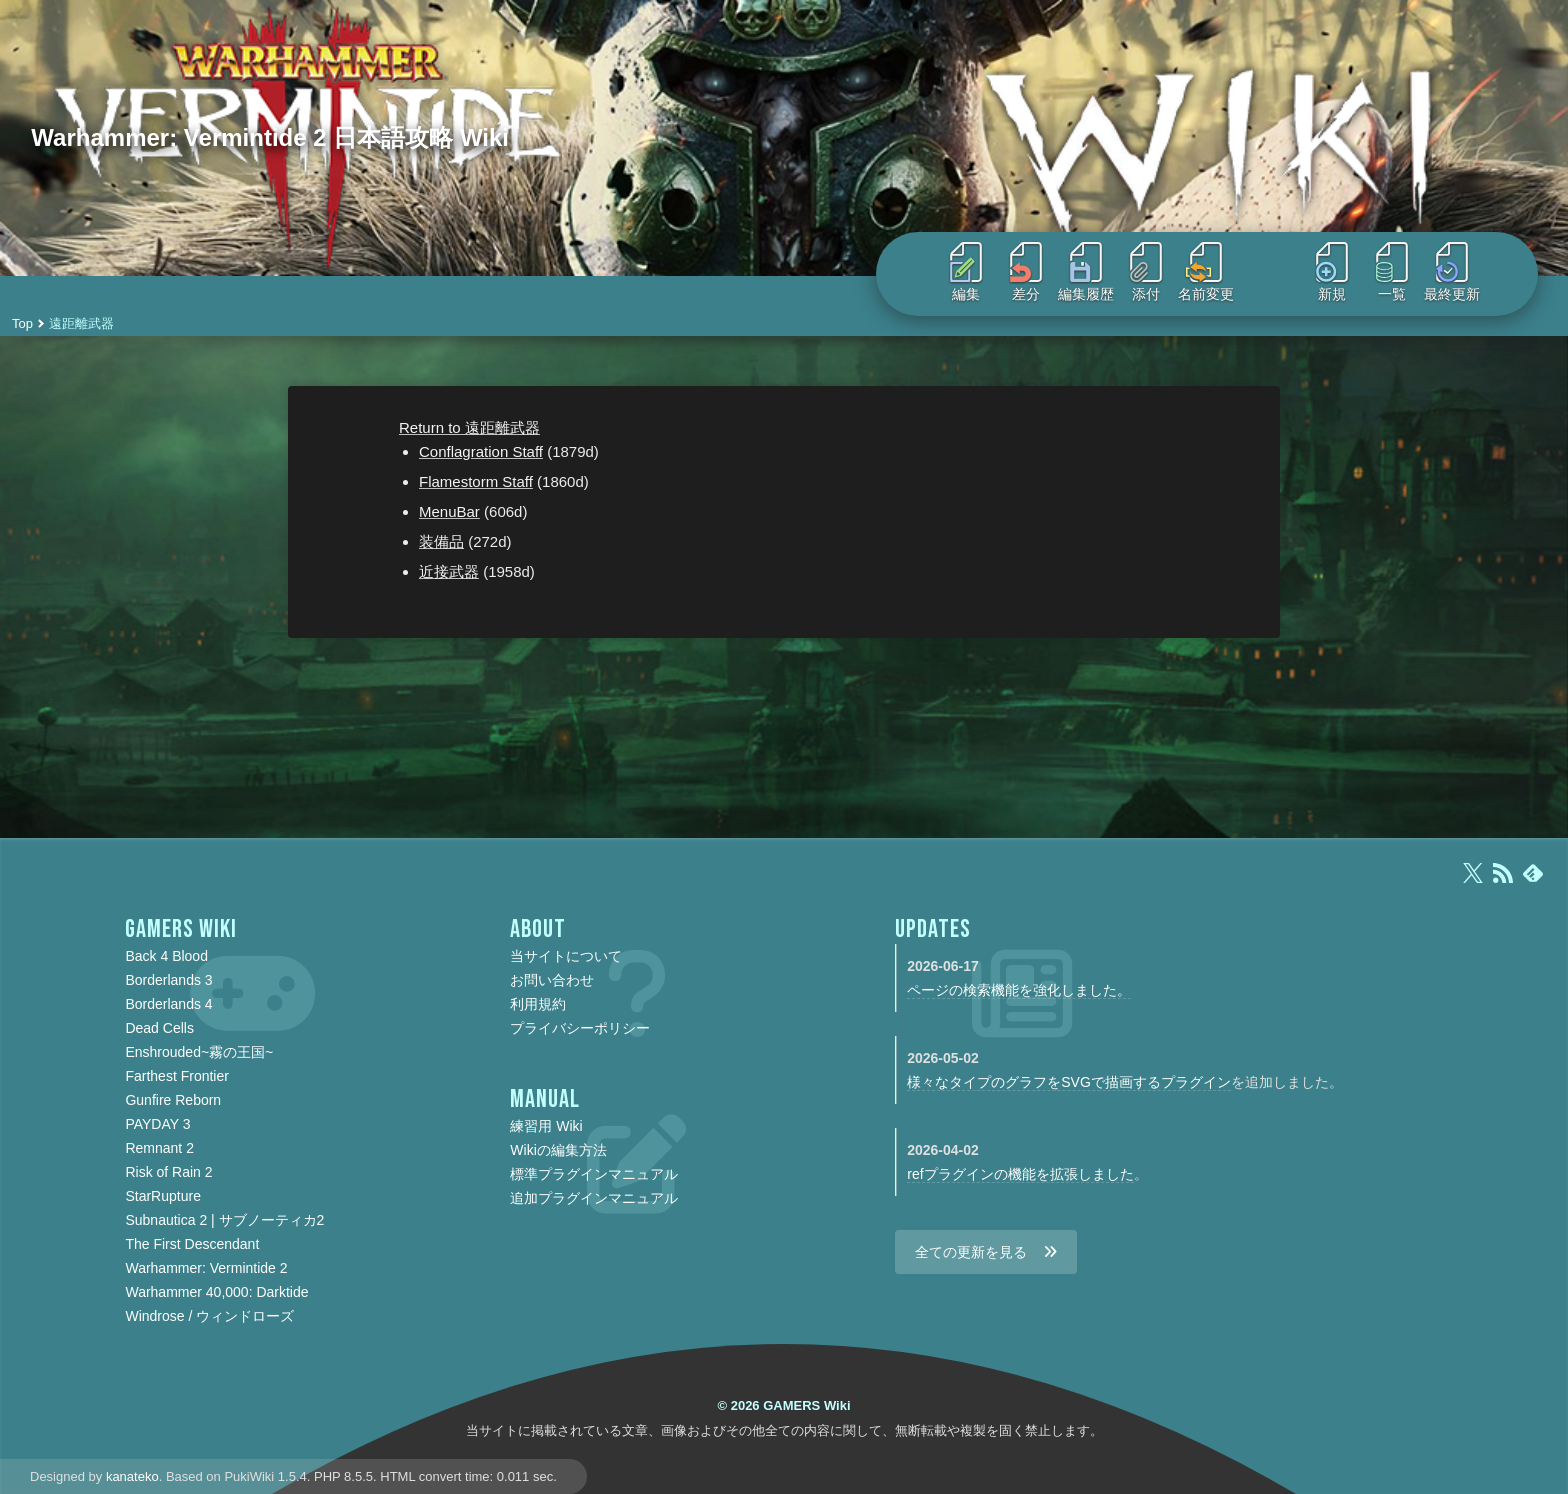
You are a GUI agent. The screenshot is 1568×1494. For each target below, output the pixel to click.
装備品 (441, 541)
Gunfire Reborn (173, 1100)
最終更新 (1452, 272)
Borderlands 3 (168, 980)
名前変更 (1206, 272)
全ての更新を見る (971, 1252)
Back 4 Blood (166, 956)
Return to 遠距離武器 (469, 427)
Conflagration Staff (481, 451)
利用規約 (538, 1004)
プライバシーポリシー (580, 1028)
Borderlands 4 (168, 1004)
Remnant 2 (159, 1148)
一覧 (1392, 272)
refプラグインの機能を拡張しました (1020, 1174)
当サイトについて (566, 956)
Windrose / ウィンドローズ (209, 1316)
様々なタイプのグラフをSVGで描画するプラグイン (1069, 1082)
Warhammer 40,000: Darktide (216, 1292)
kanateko (132, 1476)
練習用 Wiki (546, 1126)
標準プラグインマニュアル (594, 1174)
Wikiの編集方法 (558, 1150)
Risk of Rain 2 (168, 1172)
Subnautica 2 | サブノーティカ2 (224, 1220)
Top (22, 323)
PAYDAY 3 (157, 1124)
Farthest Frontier (176, 1076)
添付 (1146, 272)
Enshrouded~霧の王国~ (199, 1052)
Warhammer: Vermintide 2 (206, 1268)
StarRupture (162, 1196)
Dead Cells (159, 1028)
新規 (1332, 272)
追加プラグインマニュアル (594, 1198)
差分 (1026, 272)
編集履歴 (1086, 272)
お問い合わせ (552, 980)
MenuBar (449, 511)
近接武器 (449, 571)
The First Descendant (192, 1244)
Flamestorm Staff (476, 481)
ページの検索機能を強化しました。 (1019, 990)
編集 (966, 272)
